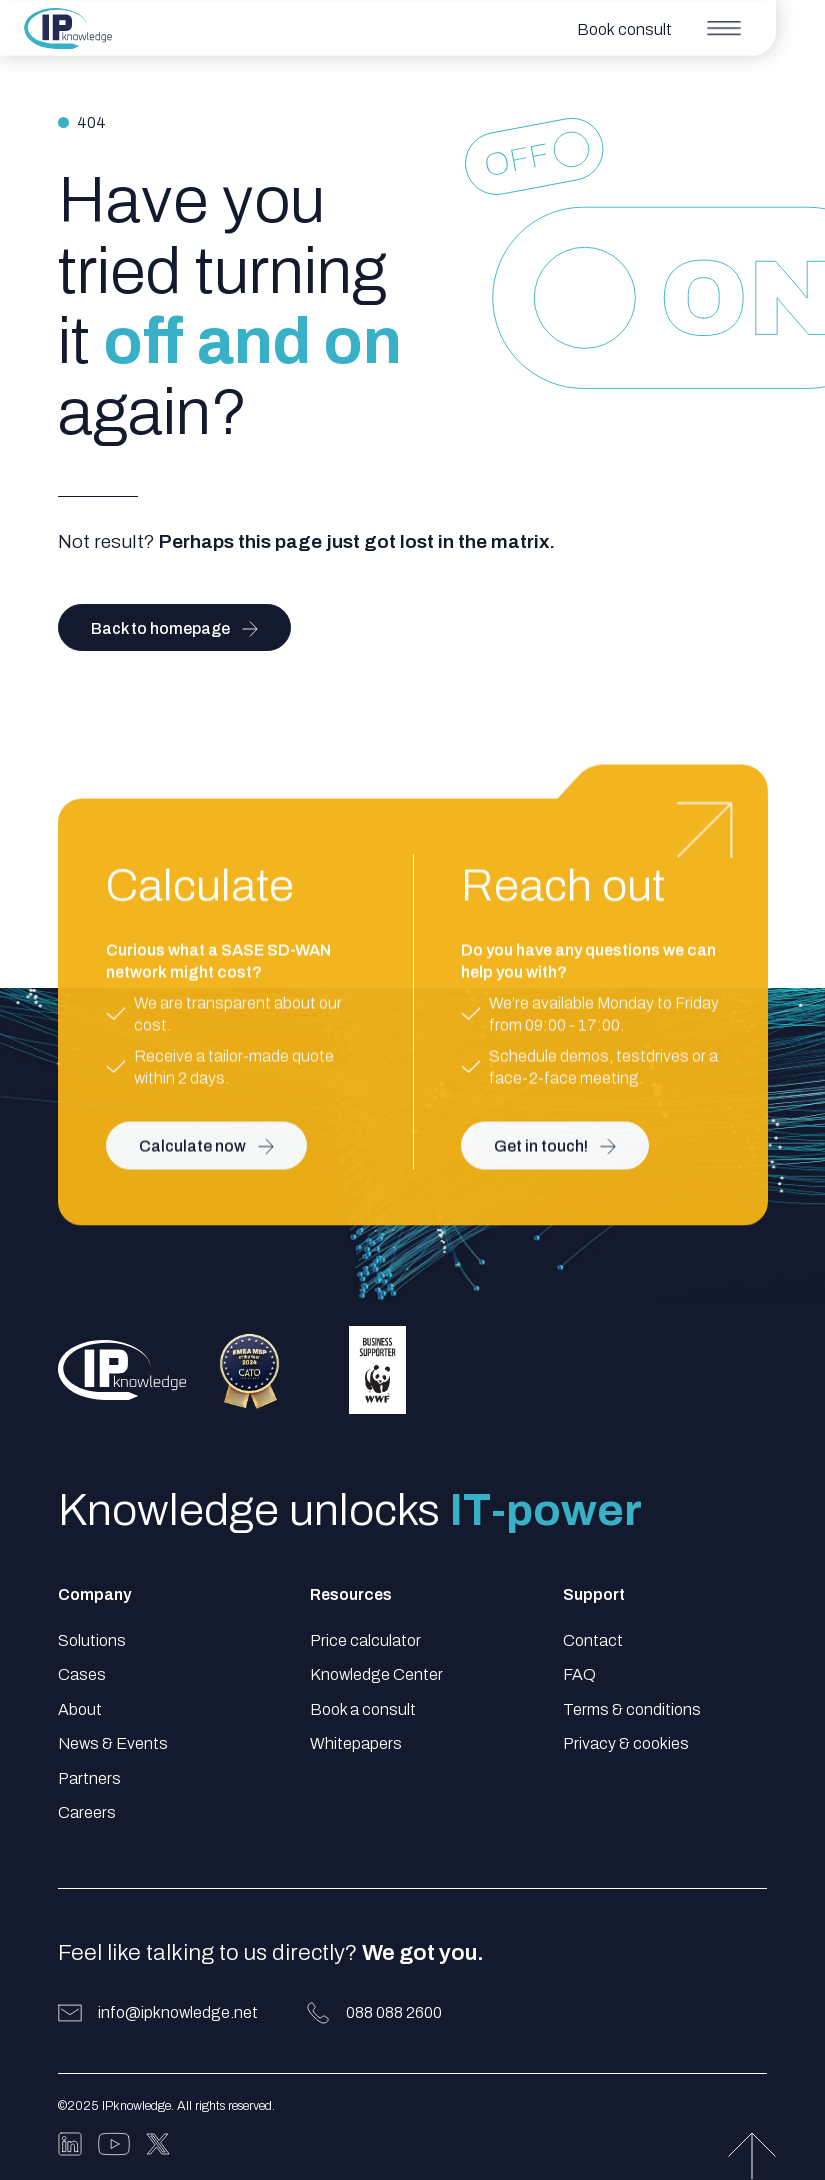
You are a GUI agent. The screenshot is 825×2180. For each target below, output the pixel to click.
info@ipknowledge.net (178, 2012)
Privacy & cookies (626, 1743)
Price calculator (365, 1640)
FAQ (579, 1674)
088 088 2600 (394, 2012)
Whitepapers (356, 1743)
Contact (593, 1640)
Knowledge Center (376, 1674)
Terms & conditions (632, 1709)
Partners (89, 1778)
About (80, 1709)
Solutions (92, 1640)
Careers (87, 1812)
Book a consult (363, 1709)
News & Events (113, 1743)
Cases (82, 1674)
